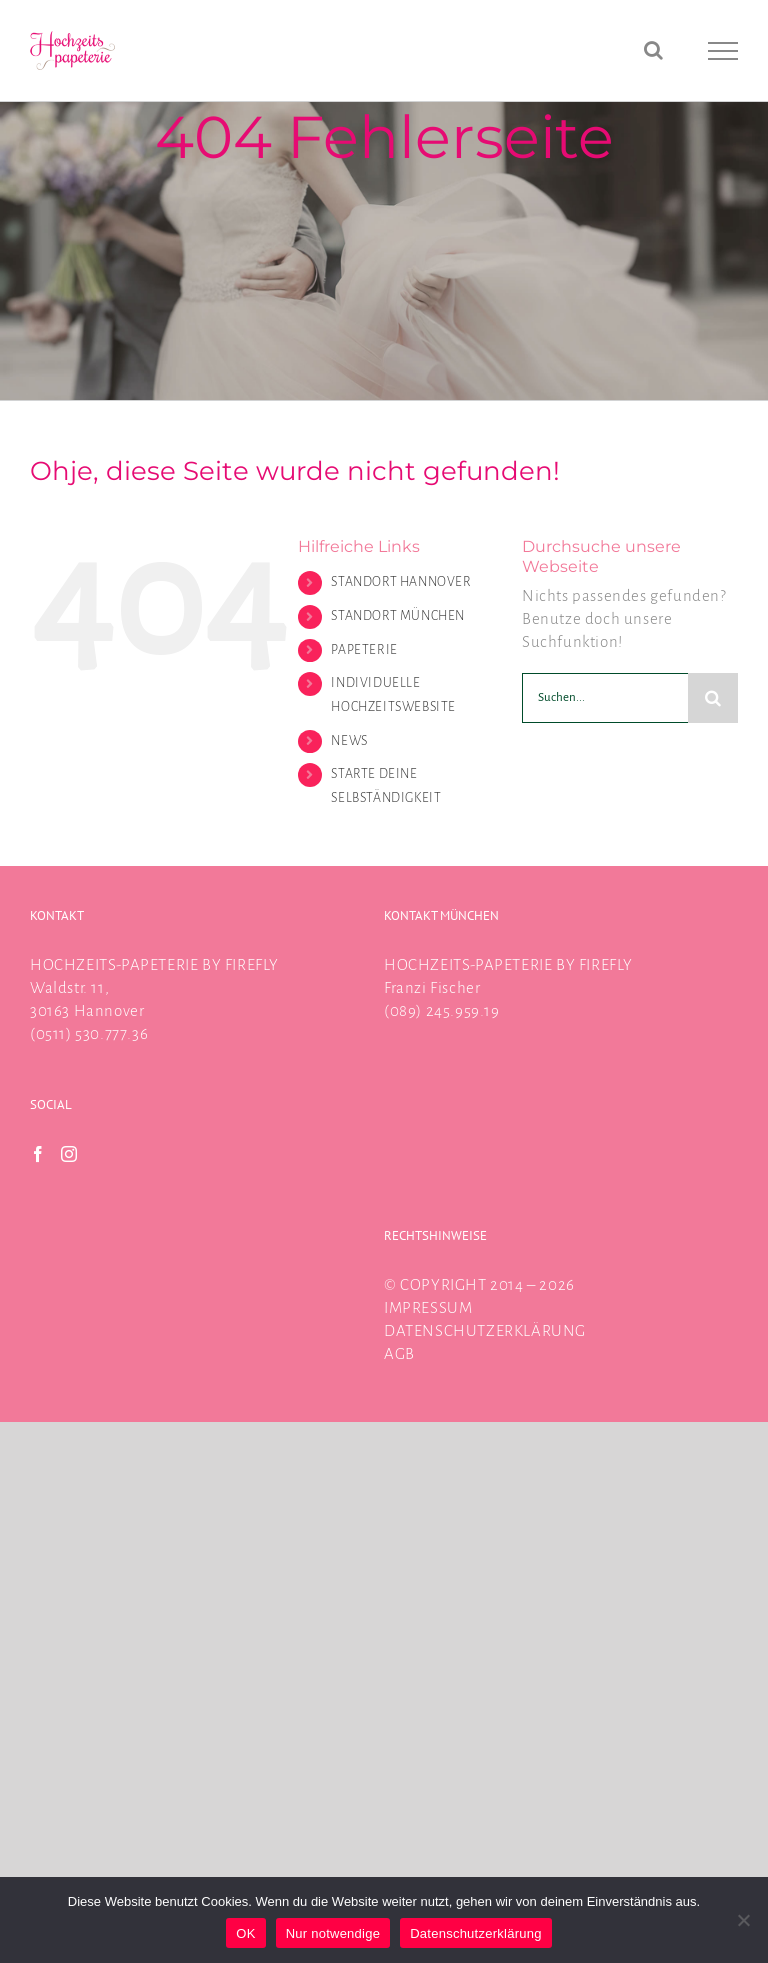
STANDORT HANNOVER (401, 582)
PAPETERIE (364, 650)
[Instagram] (69, 1154)
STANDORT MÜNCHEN (398, 616)
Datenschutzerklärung (475, 1933)
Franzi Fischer (432, 987)
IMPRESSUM (428, 1307)
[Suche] (713, 698)
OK (245, 1933)
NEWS (349, 741)
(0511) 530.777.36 (89, 1033)
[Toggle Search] (654, 50)
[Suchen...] (605, 698)
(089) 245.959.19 (442, 1010)
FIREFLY (252, 964)
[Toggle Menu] (723, 51)
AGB (399, 1353)
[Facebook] (38, 1154)
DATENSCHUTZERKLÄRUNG (485, 1330)
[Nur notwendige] (743, 1920)
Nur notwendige (333, 1933)
